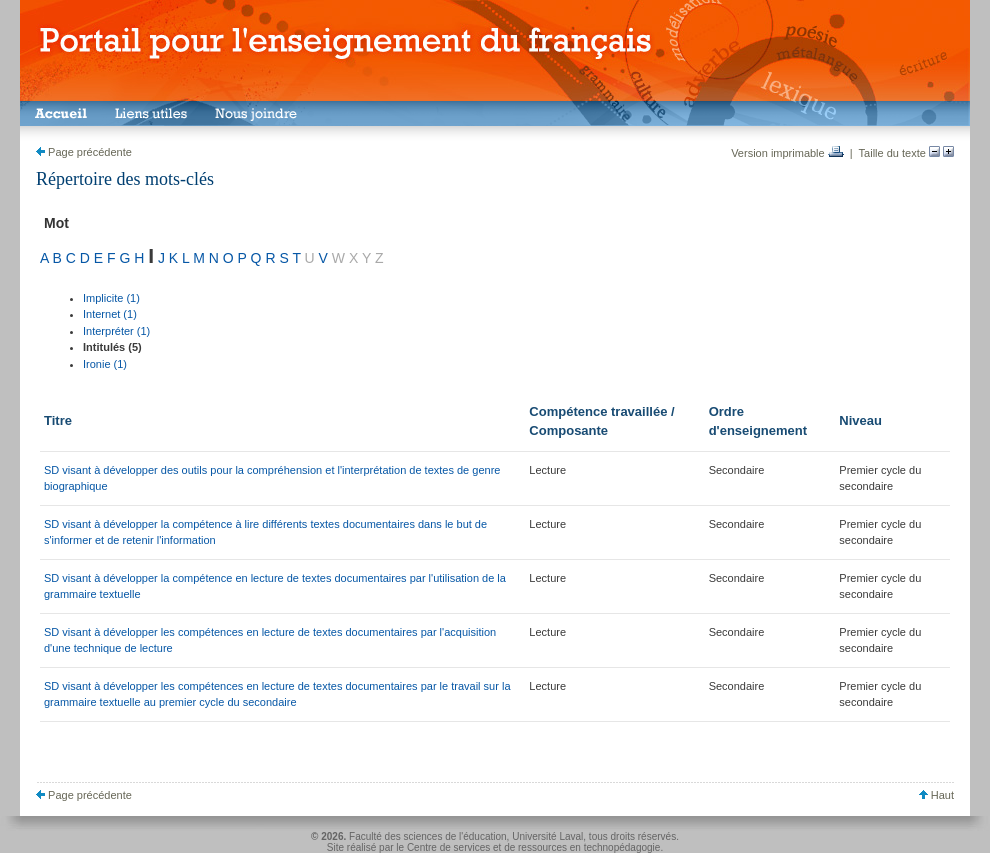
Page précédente (84, 152)
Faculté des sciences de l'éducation (428, 836)
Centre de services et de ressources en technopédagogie (534, 847)
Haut (936, 795)
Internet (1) (110, 314)
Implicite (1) (111, 298)
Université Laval (547, 836)
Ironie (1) (105, 364)
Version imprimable (787, 153)
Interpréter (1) (116, 331)
